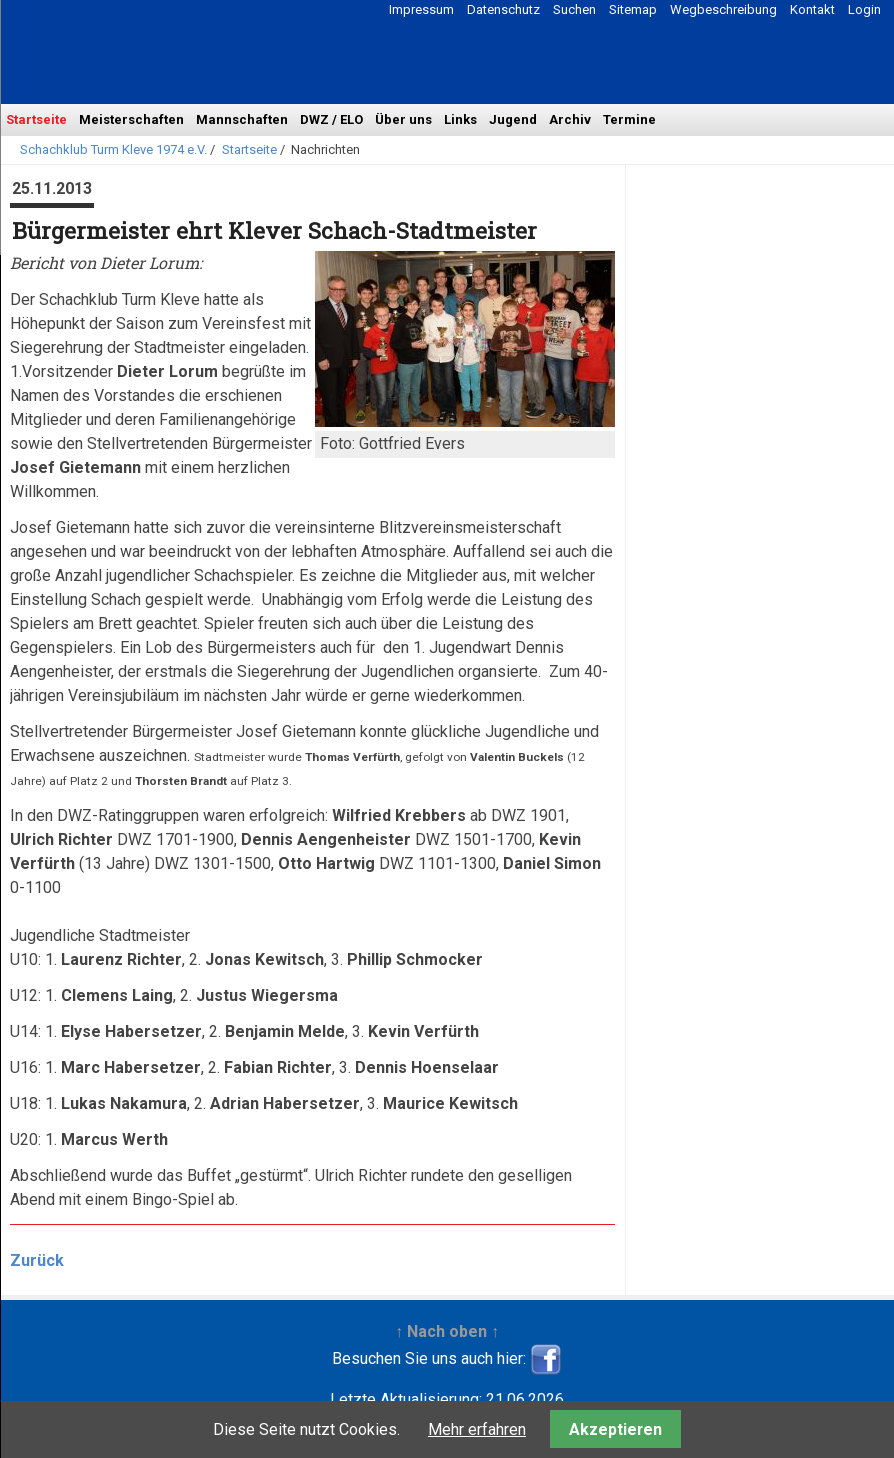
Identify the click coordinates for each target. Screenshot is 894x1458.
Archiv (570, 119)
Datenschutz (503, 9)
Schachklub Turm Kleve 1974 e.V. (113, 149)
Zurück (37, 1260)
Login (864, 9)
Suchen (574, 9)
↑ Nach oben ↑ (447, 1331)
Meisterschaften (131, 119)
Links (460, 119)
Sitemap (633, 9)
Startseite (36, 119)
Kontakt (812, 9)
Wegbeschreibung (723, 9)
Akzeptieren (615, 1429)
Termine (629, 119)
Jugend (513, 119)
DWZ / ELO (331, 119)
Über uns (403, 119)
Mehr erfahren (477, 1429)
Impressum (421, 9)
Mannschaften (242, 119)
